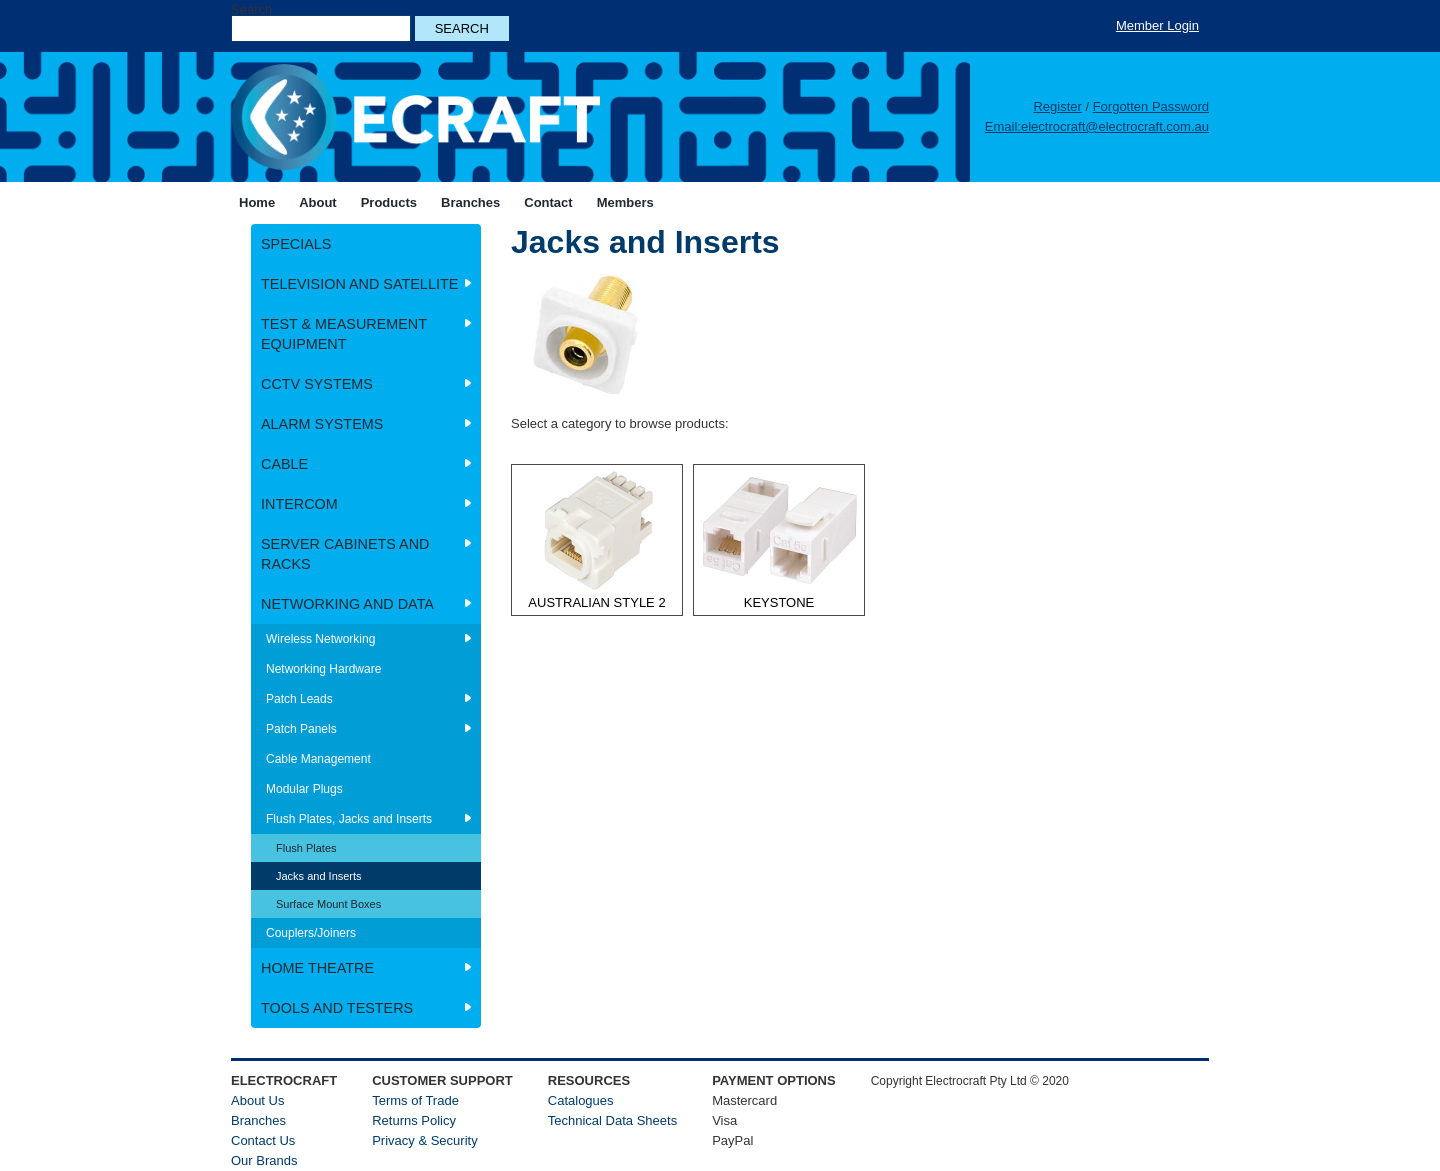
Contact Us (263, 1140)
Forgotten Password (1151, 106)
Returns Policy (414, 1120)
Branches (258, 1120)
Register (1057, 106)
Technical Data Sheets (612, 1120)
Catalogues (581, 1100)
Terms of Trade (415, 1100)
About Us (257, 1100)
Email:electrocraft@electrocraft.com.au (1097, 126)
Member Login (1157, 25)
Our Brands (264, 1160)
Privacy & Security (424, 1140)
